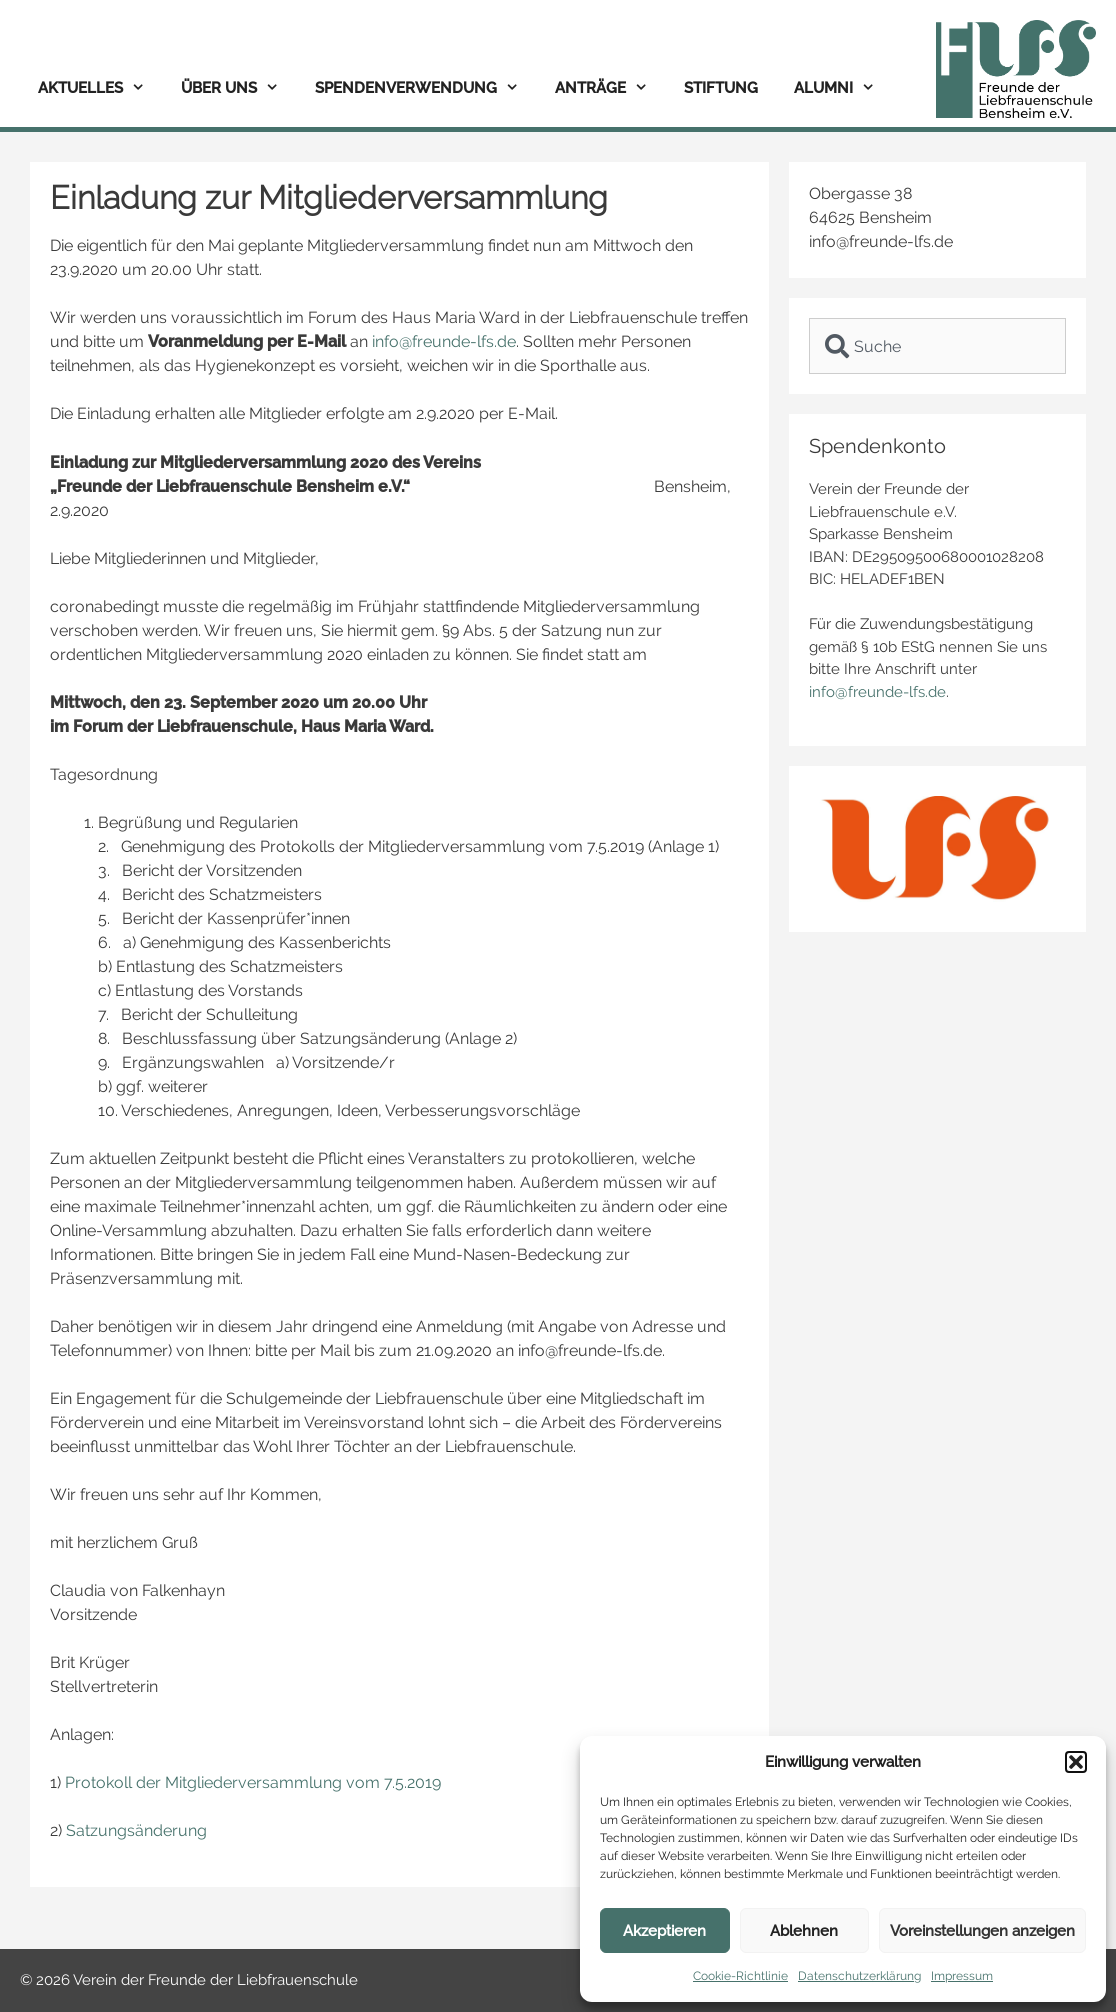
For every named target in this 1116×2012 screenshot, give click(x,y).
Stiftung (721, 88)
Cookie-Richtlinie (740, 1976)
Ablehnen (804, 1931)
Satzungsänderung (136, 1830)
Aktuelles (100, 88)
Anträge (610, 88)
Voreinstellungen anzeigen (982, 1931)
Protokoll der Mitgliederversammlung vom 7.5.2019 (253, 1782)
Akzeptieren (664, 1931)
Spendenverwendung (426, 88)
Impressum (962, 1976)
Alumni (843, 88)
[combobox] (937, 346)
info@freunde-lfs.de (444, 341)
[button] (1076, 1762)
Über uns (239, 88)
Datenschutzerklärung (859, 1976)
